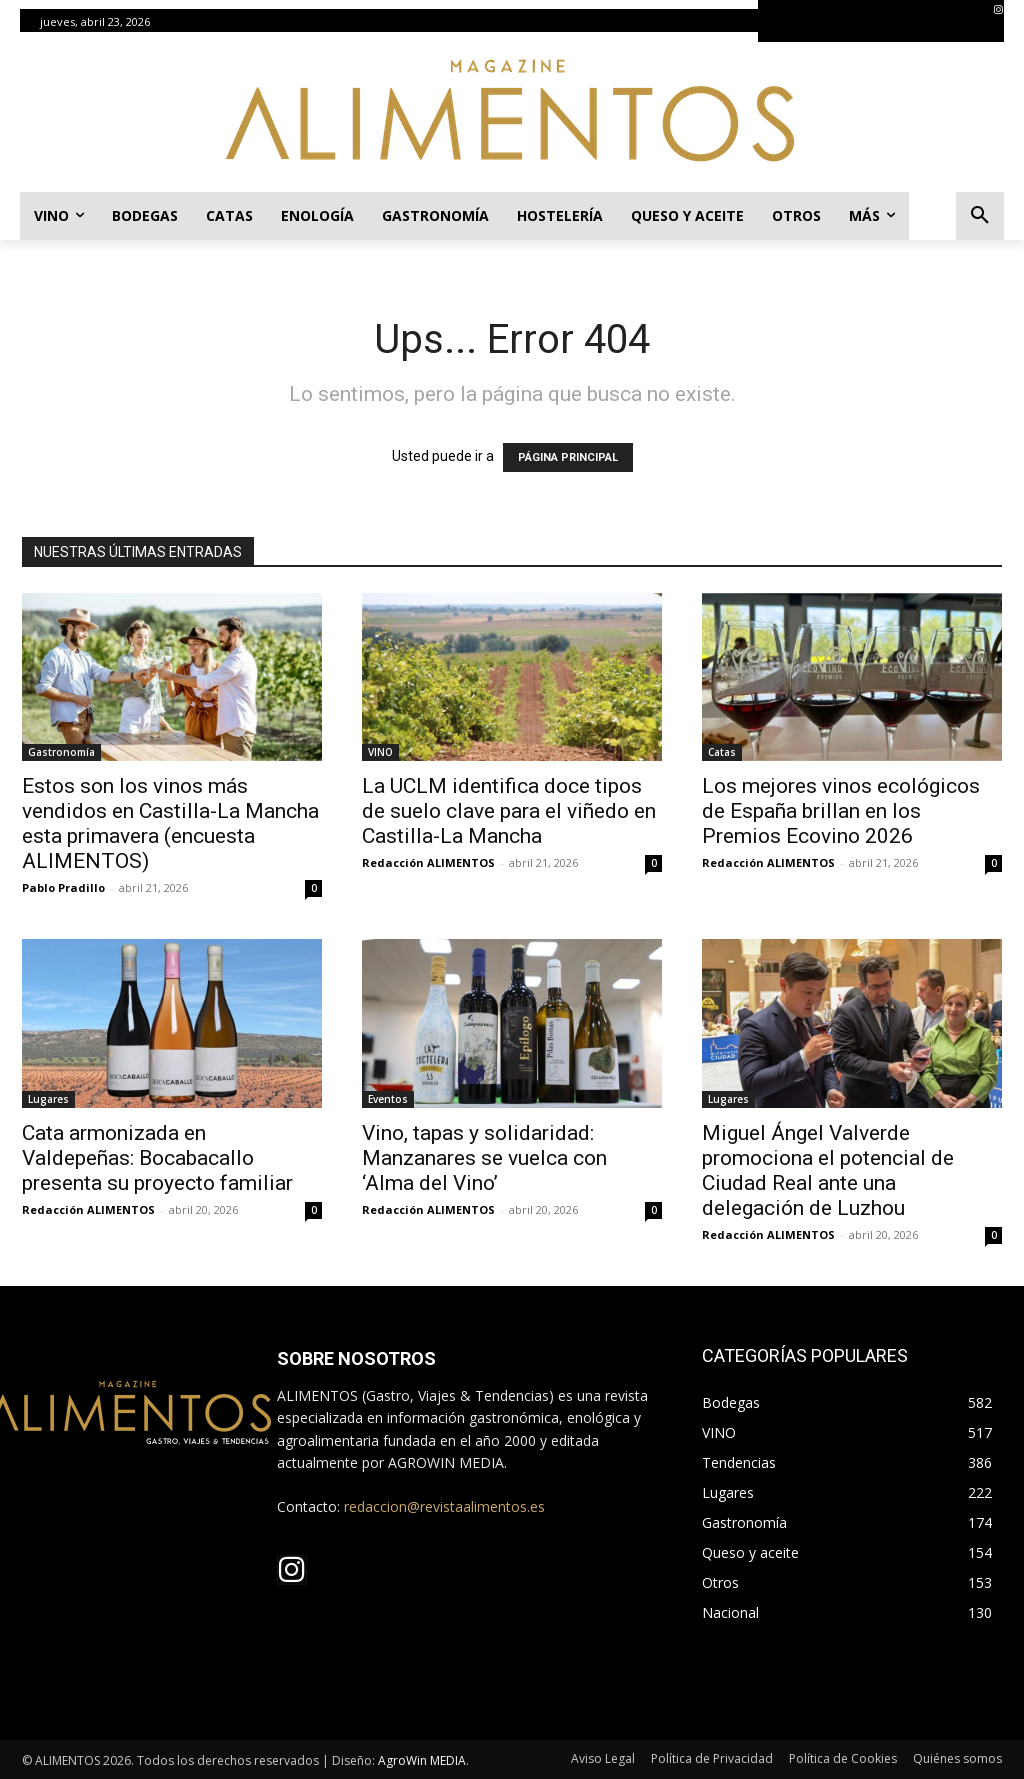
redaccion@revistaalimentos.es (444, 1506)
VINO (380, 752)
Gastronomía (61, 752)
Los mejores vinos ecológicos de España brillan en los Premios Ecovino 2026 (841, 811)
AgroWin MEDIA (422, 1760)
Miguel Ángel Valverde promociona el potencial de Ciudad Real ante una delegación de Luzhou (828, 1170)
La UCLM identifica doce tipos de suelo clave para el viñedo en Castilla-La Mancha (509, 811)
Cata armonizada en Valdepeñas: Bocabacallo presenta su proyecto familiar (157, 1158)
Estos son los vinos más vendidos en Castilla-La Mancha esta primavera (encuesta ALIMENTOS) (170, 823)
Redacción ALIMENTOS (428, 862)
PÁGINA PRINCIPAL (568, 457)
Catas (722, 752)
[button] (980, 216)
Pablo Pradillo (63, 887)
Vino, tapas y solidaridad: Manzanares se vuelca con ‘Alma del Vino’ (484, 1158)
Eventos (388, 1099)
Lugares (48, 1099)
